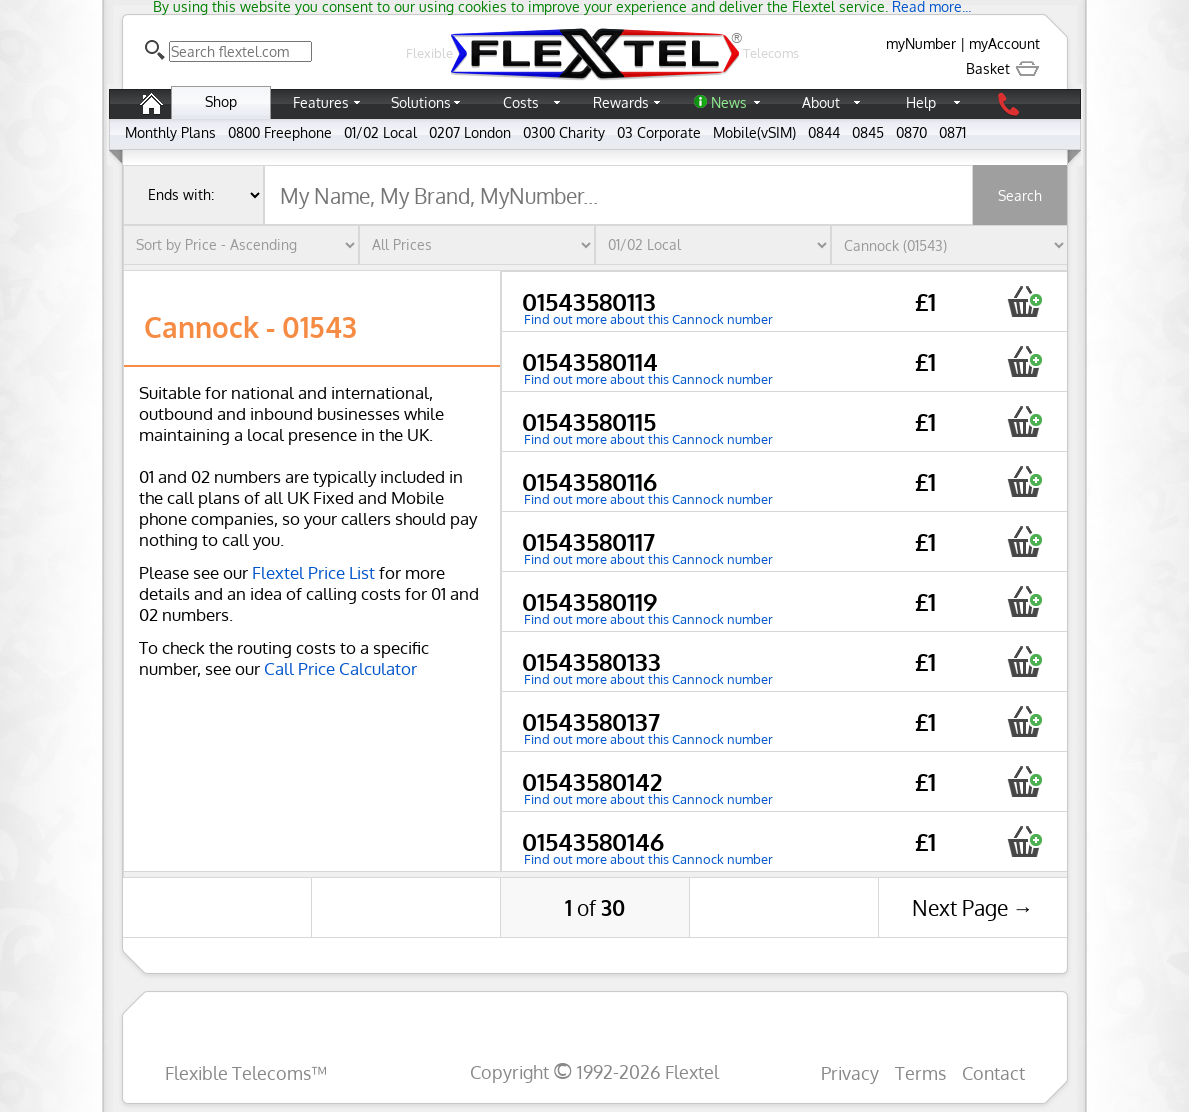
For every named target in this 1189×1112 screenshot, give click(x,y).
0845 (868, 132)
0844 (824, 132)
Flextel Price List (313, 572)
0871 (952, 132)
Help (921, 102)
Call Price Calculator (340, 668)
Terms (920, 1072)
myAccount (1004, 43)
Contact (993, 1072)
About (821, 102)
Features (321, 102)
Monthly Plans (170, 132)
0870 (911, 132)
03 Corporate (659, 132)
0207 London (470, 132)
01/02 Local (380, 132)
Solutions (421, 102)
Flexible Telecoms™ (246, 1072)
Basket (1003, 68)
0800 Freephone (280, 132)
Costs (521, 102)
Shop (221, 101)
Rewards (621, 102)
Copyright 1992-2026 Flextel (594, 1071)
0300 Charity (564, 132)
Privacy (850, 1072)
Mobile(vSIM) (754, 132)
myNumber (921, 43)
